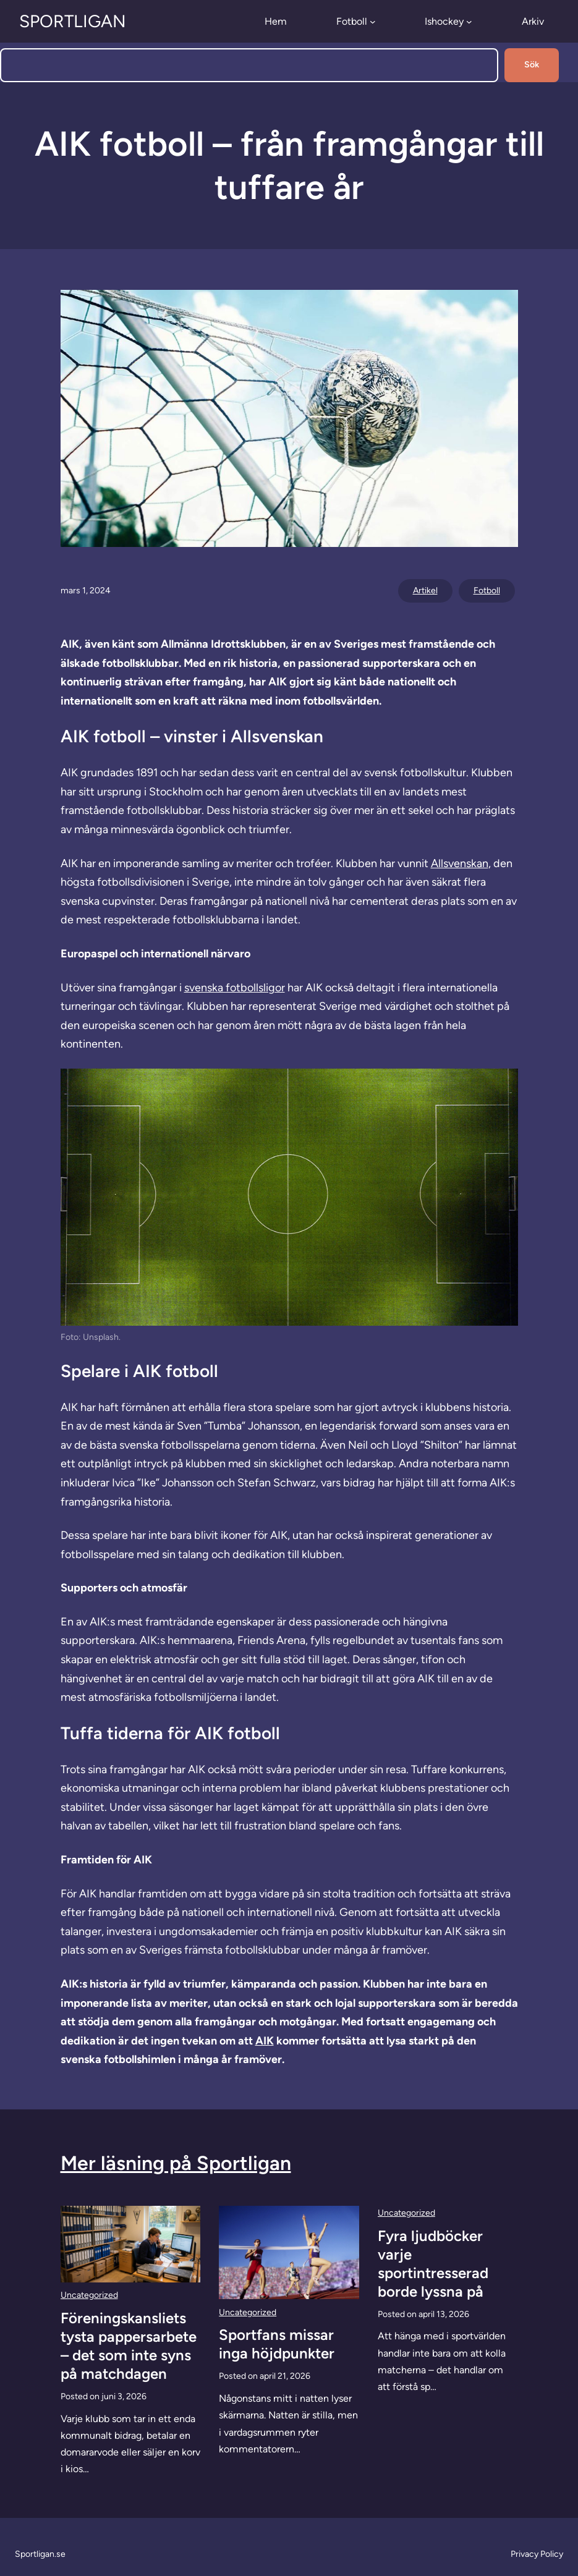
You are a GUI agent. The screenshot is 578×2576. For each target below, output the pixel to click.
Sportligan (72, 21)
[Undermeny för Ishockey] (469, 22)
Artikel (425, 590)
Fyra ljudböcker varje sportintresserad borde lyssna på (433, 2263)
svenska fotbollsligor (234, 987)
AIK (264, 2041)
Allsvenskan (459, 863)
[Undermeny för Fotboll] (373, 22)
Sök (531, 64)
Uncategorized (89, 2295)
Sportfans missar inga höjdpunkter (276, 2344)
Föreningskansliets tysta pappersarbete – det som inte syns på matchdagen (129, 2346)
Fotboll (487, 590)
